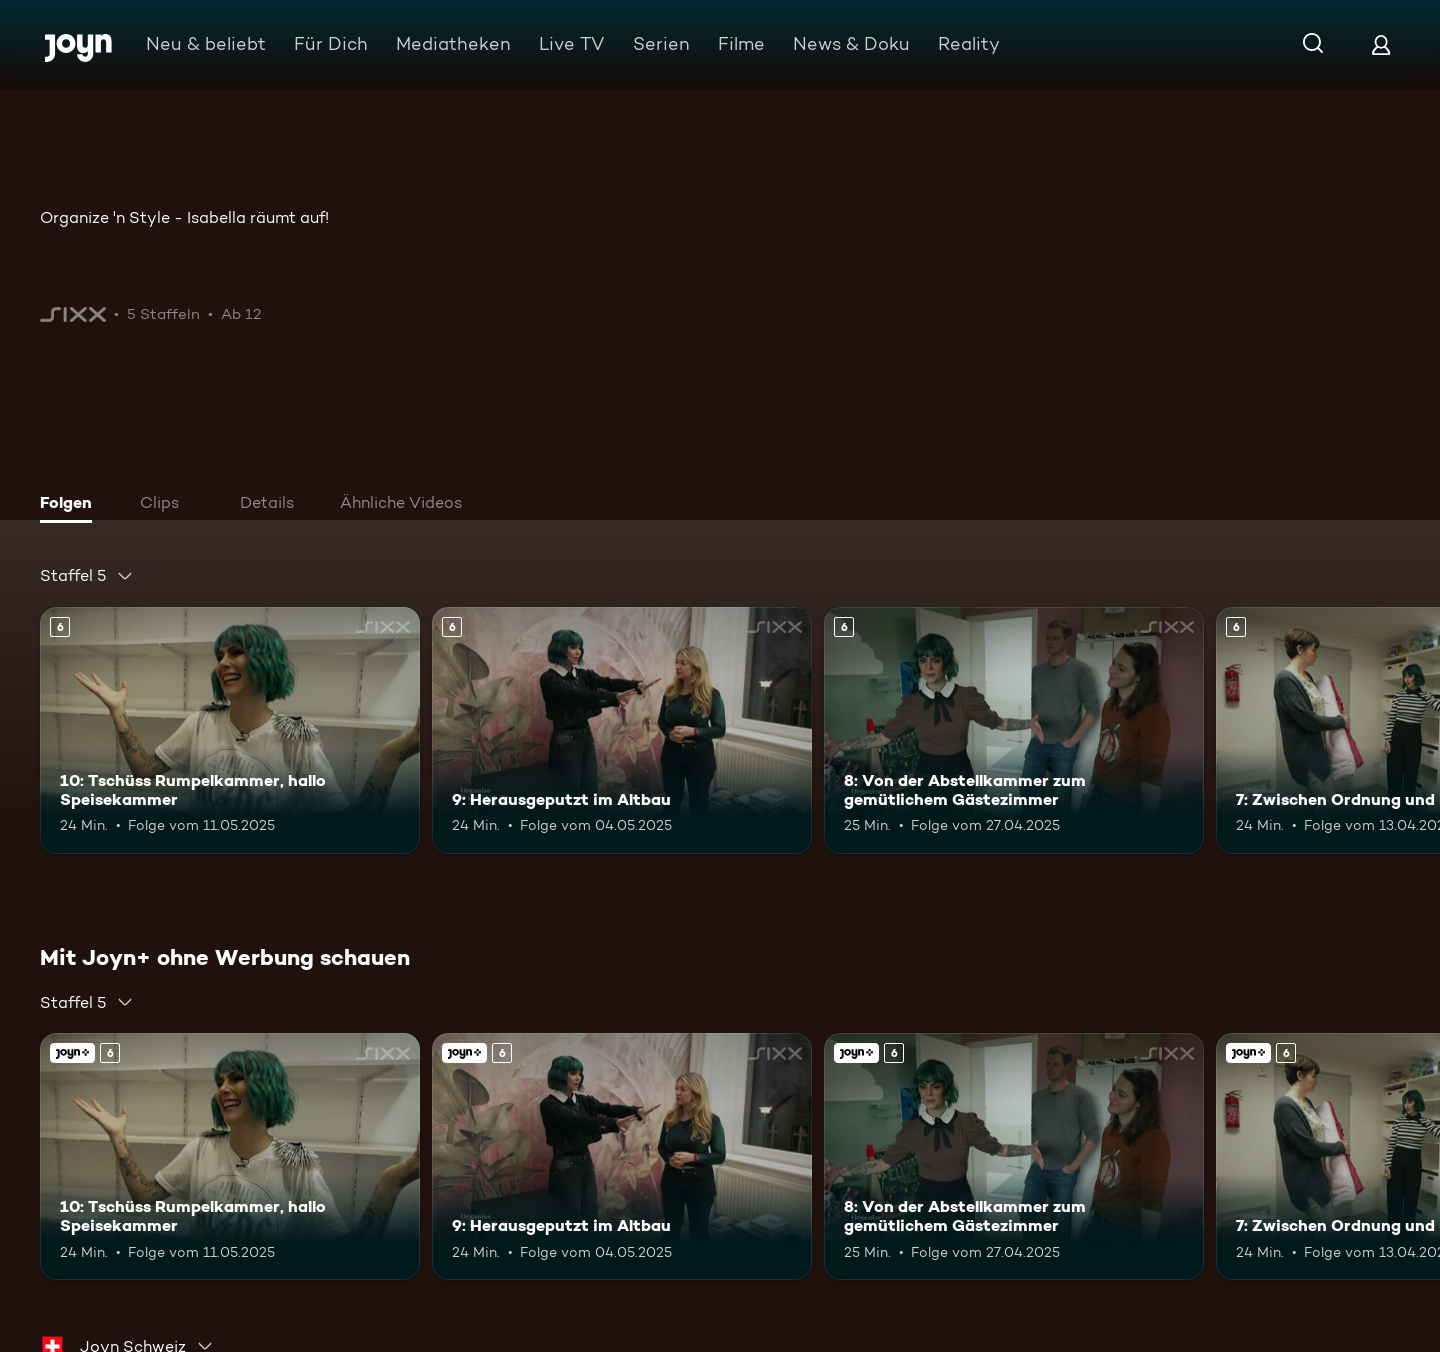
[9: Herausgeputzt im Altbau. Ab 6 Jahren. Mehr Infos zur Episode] (622, 730)
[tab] (71, 505)
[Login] (1381, 44)
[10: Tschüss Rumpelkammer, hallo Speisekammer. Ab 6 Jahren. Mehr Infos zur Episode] (230, 730)
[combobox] (87, 576)
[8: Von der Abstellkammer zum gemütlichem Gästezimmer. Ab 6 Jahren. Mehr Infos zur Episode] (1014, 730)
